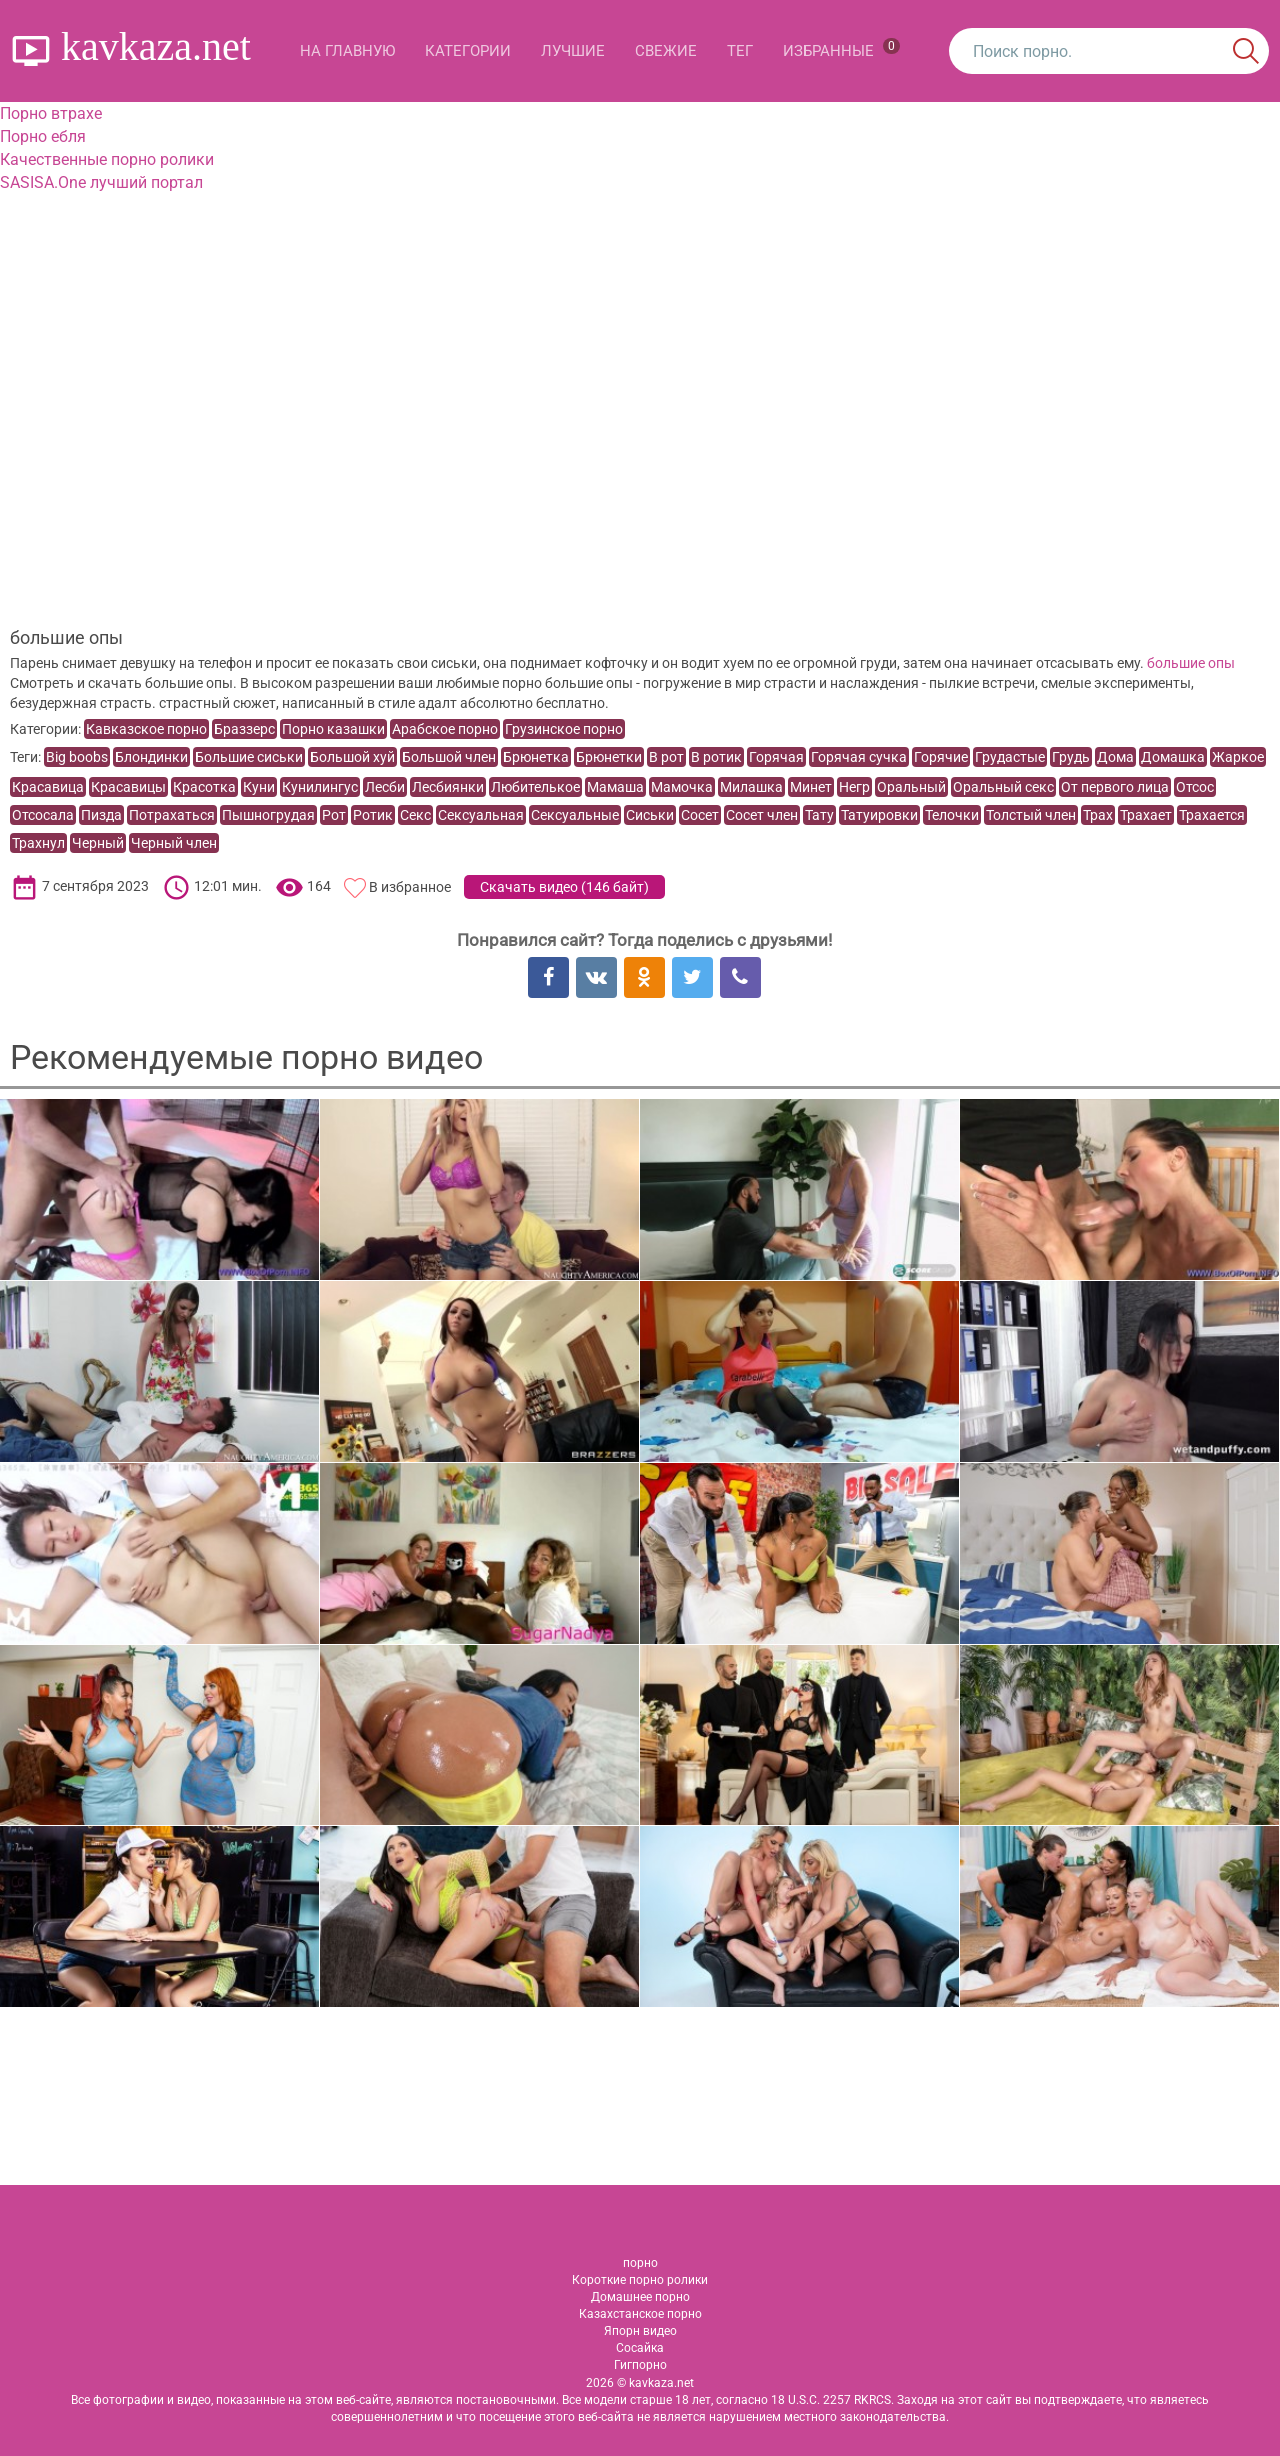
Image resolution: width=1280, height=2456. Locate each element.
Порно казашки (333, 729)
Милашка (751, 787)
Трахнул (38, 843)
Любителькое (535, 787)
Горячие (941, 757)
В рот (666, 757)
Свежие (666, 51)
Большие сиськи (249, 757)
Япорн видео (640, 2331)
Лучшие (573, 51)
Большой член (449, 757)
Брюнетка (536, 757)
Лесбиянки (448, 787)
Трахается (1212, 815)
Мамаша (615, 787)
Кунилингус (320, 787)
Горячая (776, 757)
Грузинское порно (564, 729)
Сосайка (640, 2348)
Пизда (101, 815)
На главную (347, 51)
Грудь (1071, 757)
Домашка (1173, 757)
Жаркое (1238, 757)
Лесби (385, 787)
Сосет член (762, 815)
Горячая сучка (859, 757)
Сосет (700, 815)
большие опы (1191, 663)
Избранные (841, 49)
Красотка (204, 787)
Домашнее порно (640, 2297)
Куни (259, 787)
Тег (740, 51)
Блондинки (151, 757)
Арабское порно (445, 729)
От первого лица (1115, 787)
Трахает (1146, 815)
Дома (1115, 757)
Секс (415, 815)
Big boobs (77, 757)
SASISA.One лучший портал (101, 182)
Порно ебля (43, 136)
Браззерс (244, 729)
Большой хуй (352, 757)
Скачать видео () (564, 887)
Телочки (952, 815)
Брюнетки (609, 757)
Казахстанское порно (640, 2314)
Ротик (373, 815)
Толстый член (1031, 815)
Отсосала (43, 815)
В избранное (410, 887)
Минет (811, 787)
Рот (334, 815)
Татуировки (879, 815)
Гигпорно (640, 2365)
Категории (468, 51)
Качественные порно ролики (107, 159)
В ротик (716, 757)
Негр (854, 787)
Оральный (911, 787)
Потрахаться (172, 815)
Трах (1098, 815)
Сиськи (650, 815)
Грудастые (1010, 757)
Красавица (48, 787)
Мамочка (682, 787)
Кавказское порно (146, 729)
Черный (98, 843)
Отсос (1195, 787)
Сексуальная (481, 815)
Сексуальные (575, 815)
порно (640, 2263)
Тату (819, 815)
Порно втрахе (51, 113)
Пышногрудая (268, 815)
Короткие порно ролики (640, 2280)
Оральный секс (1003, 787)
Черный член (174, 843)
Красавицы (128, 787)
